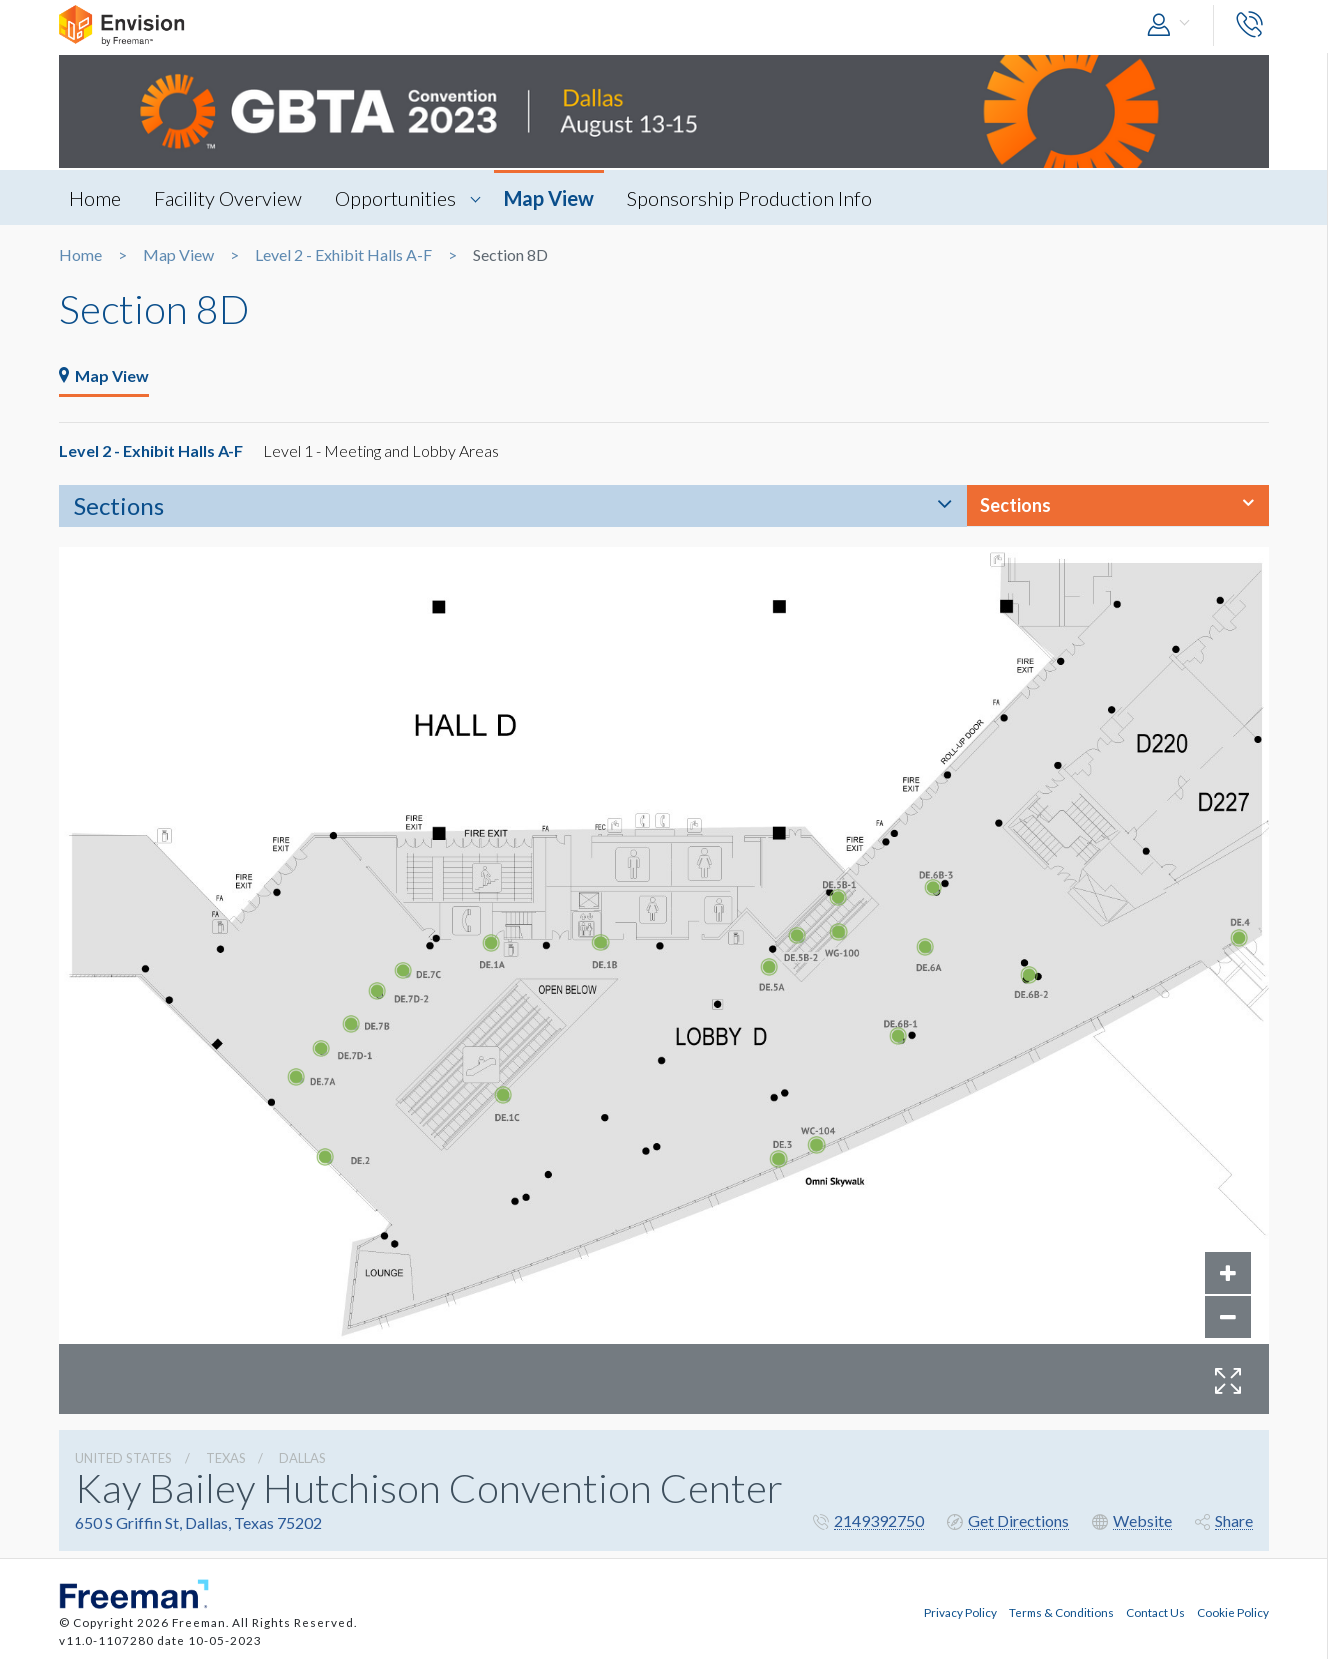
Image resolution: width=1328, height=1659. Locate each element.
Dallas (302, 1458)
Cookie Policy (1233, 1612)
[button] (1173, 25)
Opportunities (395, 198)
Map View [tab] (104, 375)
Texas (226, 1458)
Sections (119, 505)
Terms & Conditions (1061, 1612)
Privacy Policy (960, 1612)
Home (95, 198)
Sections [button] (1015, 505)
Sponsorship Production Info (749, 198)
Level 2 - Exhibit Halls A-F (343, 255)
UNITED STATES (123, 1458)
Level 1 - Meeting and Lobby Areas (381, 450)
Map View (549, 198)
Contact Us (1155, 1612)
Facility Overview (228, 198)
